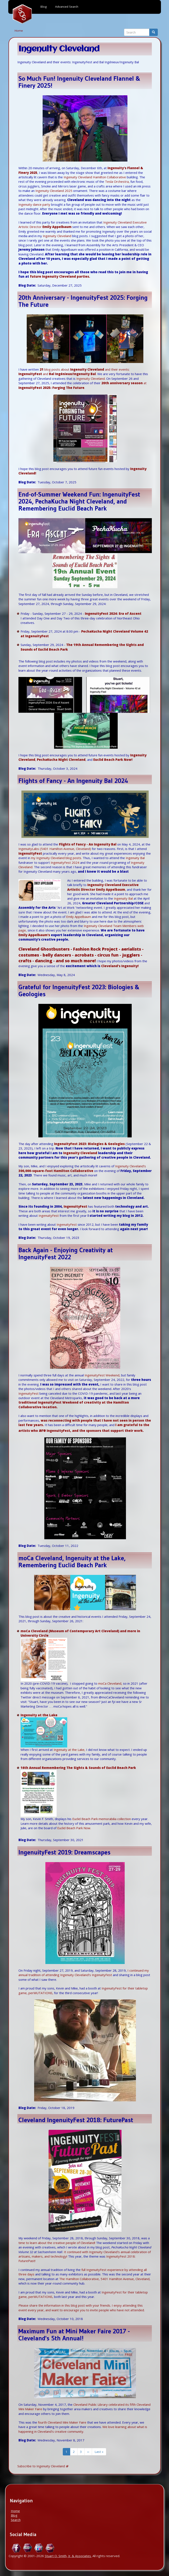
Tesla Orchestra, (117, 181)
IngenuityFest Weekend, (102, 1375)
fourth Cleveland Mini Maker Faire (62, 2422)
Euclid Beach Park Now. (74, 1828)
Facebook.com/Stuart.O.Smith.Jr (16, 2548)
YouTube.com (50, 2548)
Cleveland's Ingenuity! (120, 966)
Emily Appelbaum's (34, 935)
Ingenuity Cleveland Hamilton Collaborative (95, 177)
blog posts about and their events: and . (74, 371)
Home (19, 30)
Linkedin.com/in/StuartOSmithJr (27, 2548)
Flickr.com (38, 2548)
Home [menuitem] (22, 14)
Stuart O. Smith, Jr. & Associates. (68, 2556)
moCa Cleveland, (110, 1683)
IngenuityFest (75, 1206)
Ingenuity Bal (135, 858)
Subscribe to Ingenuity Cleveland (41, 2466)
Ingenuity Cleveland (57, 236)
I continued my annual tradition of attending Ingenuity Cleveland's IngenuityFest (83, 1972)
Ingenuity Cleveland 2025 (53, 191)
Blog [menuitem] (44, 6)
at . (82, 385)
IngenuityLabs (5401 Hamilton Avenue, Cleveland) (54, 849)
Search (16, 2520)
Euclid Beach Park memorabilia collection (101, 1819)
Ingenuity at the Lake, (69, 1749)
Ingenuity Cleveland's (130, 1166)
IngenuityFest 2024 (65, 862)
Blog (14, 2515)
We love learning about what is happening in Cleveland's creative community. (82, 2429)
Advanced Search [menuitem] (66, 6)
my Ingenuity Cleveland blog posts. (56, 858)
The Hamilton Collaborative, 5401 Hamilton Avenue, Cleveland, (104, 2279)
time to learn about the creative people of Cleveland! (56, 2243)
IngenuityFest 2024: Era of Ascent (113, 613)
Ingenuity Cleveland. (90, 378)
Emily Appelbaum (78, 916)
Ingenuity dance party (34, 204)
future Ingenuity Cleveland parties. (60, 276)
